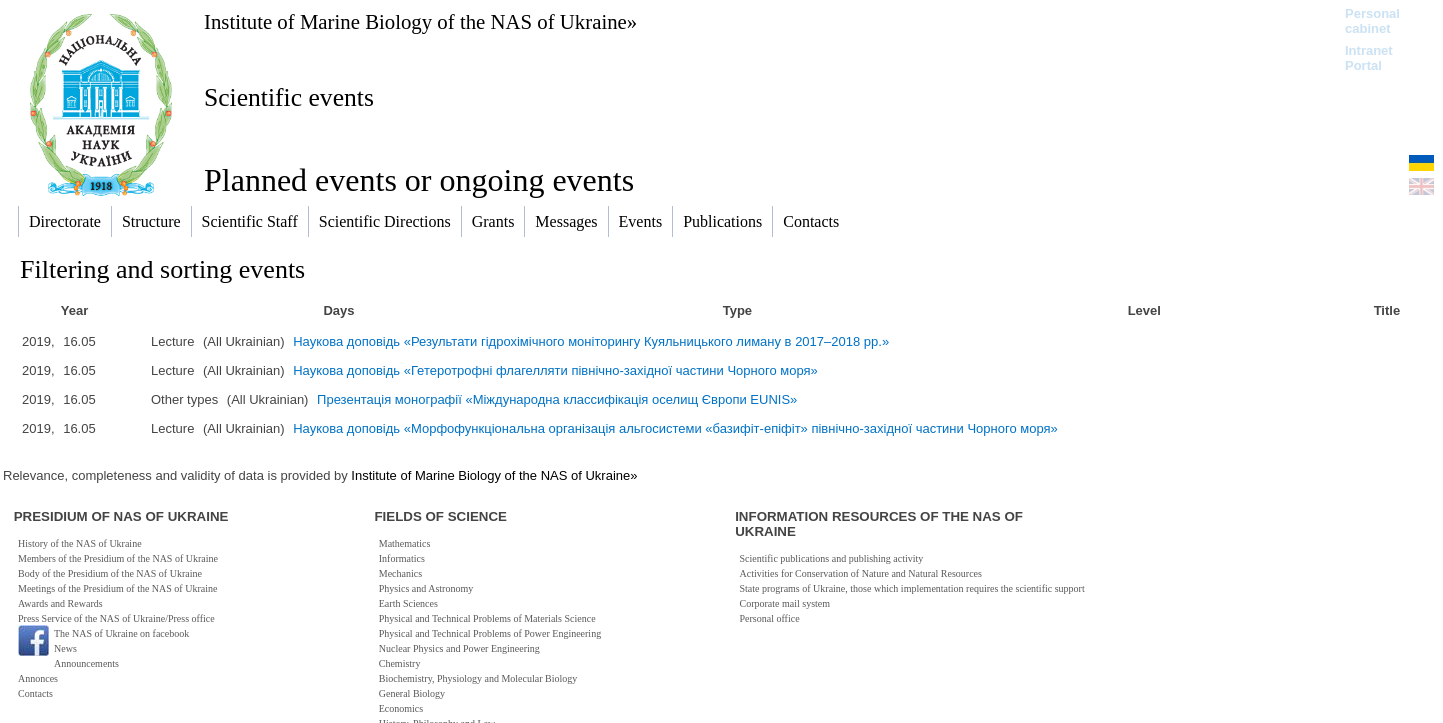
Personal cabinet (1372, 21)
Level (1144, 310)
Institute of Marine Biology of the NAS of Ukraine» (420, 21)
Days (338, 310)
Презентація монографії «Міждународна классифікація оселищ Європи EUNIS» (557, 399)
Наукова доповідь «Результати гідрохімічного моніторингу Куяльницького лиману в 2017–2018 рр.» (591, 341)
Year (74, 310)
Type (737, 310)
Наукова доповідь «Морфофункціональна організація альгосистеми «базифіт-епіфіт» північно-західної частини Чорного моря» (675, 428)
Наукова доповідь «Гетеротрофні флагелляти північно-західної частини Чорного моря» (555, 370)
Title (1387, 310)
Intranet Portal (1369, 58)
